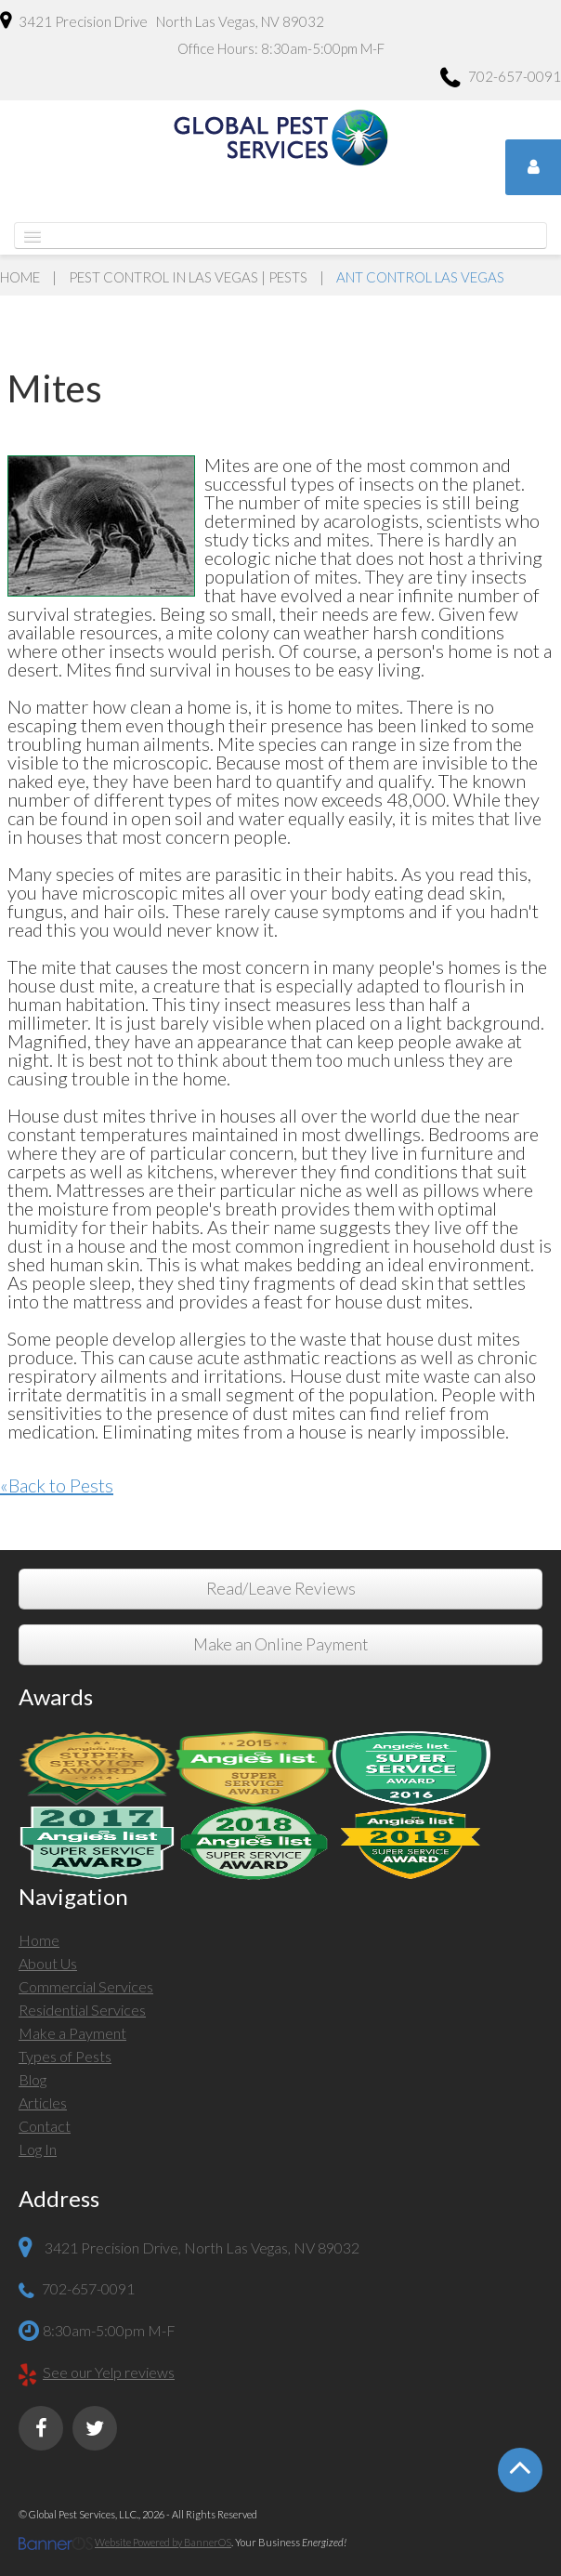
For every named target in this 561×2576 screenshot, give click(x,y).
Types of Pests (65, 2056)
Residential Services (82, 2009)
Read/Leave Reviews (281, 1588)
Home (20, 277)
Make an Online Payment (280, 1644)
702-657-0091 (500, 79)
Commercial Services (86, 1986)
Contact (45, 2126)
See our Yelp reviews (109, 2372)
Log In (38, 2149)
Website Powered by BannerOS (163, 2542)
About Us (48, 1963)
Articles (43, 2102)
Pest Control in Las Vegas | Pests (188, 277)
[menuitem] (280, 1942)
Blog (32, 2079)
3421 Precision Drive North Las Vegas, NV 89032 (162, 20)
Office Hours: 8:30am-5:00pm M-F (281, 48)
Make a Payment (72, 2033)
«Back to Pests (56, 1485)
